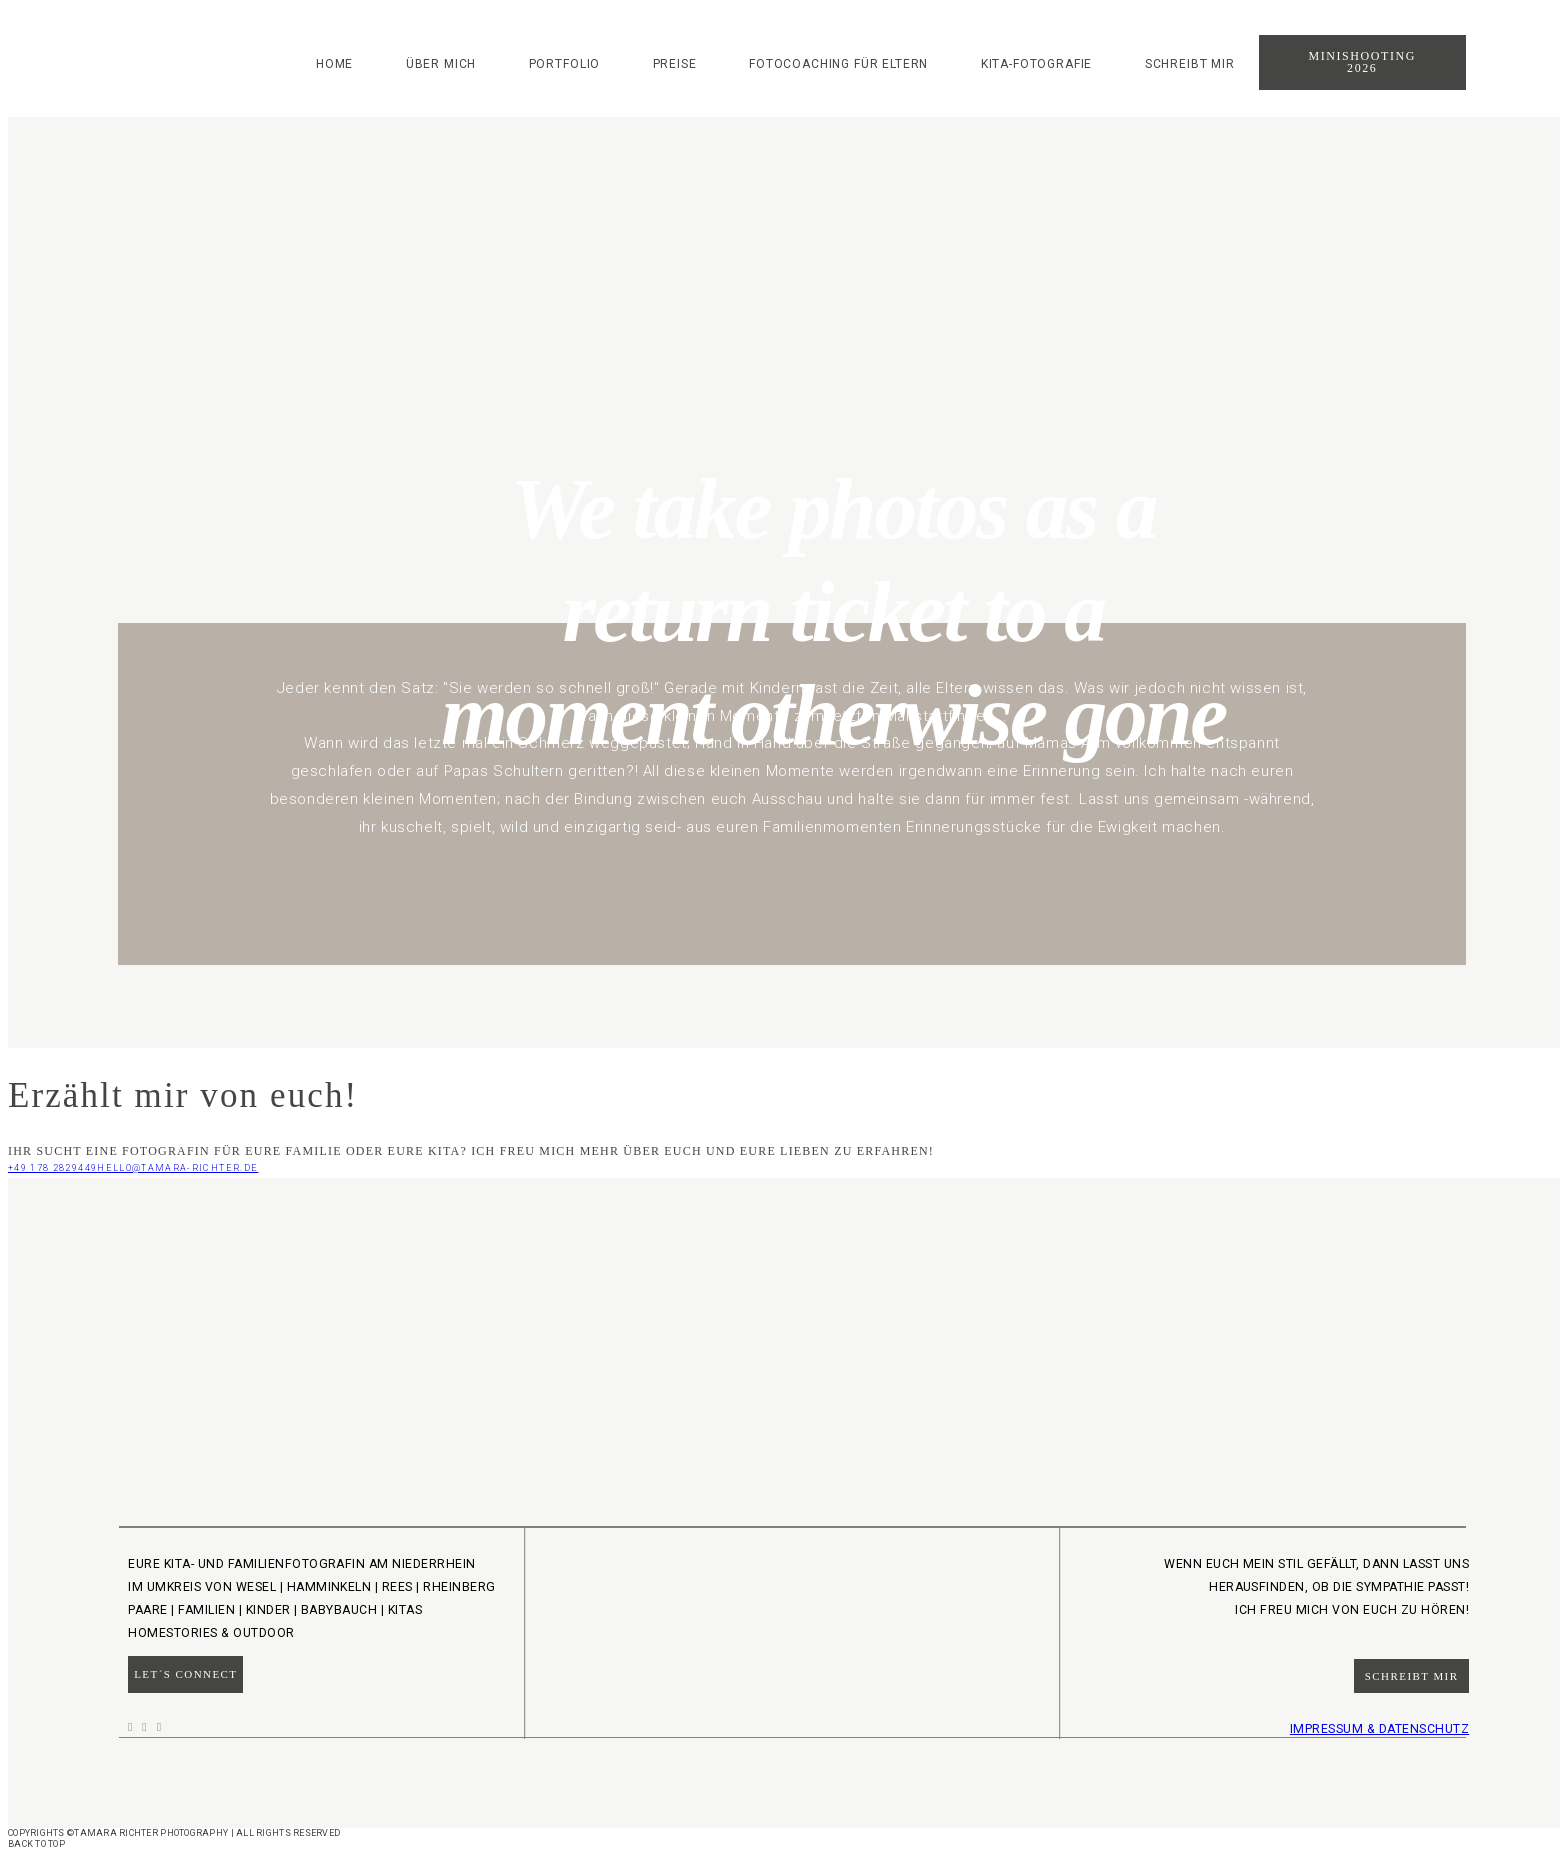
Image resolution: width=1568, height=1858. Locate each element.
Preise (675, 64)
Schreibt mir (1190, 64)
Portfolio (565, 64)
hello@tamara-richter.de (177, 1168)
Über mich (441, 64)
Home (334, 64)
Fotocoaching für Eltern (838, 64)
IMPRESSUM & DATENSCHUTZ (1379, 1729)
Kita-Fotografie (1037, 64)
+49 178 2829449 (52, 1168)
